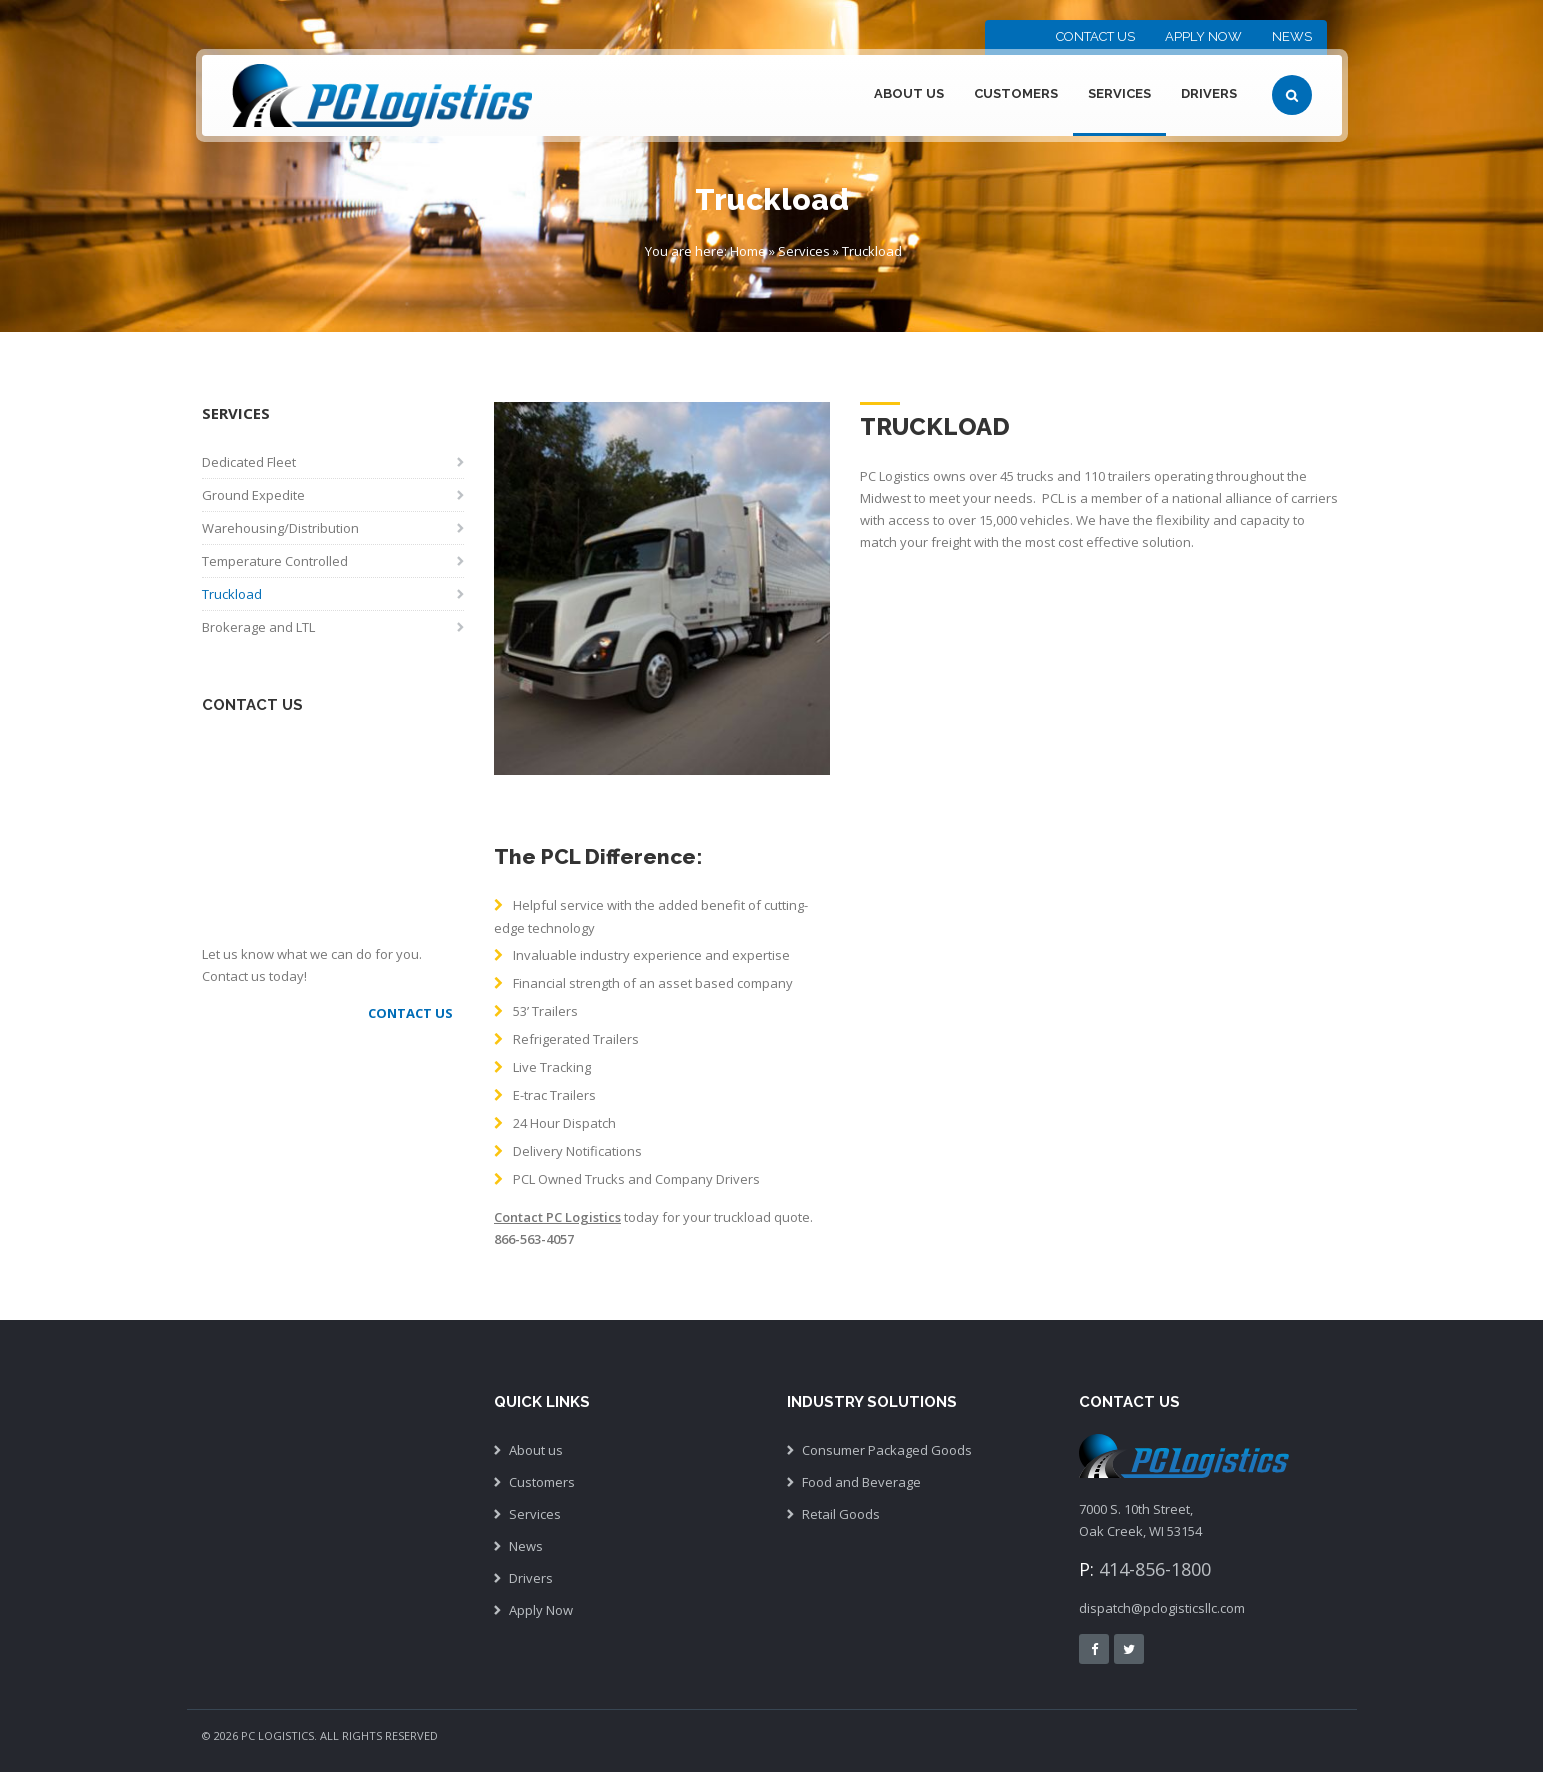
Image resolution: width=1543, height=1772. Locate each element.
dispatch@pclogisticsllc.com (1162, 1608)
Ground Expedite (253, 495)
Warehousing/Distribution (280, 528)
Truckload (232, 594)
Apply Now (1203, 36)
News (1292, 36)
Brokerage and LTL (258, 627)
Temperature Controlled (275, 561)
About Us (909, 93)
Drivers (1209, 93)
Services (1119, 93)
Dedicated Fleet (249, 462)
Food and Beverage (861, 1482)
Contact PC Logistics (557, 1217)
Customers (1016, 93)
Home (748, 251)
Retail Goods (841, 1514)
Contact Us (1095, 36)
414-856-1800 (1155, 1569)
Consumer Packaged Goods (887, 1450)
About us (536, 1450)
